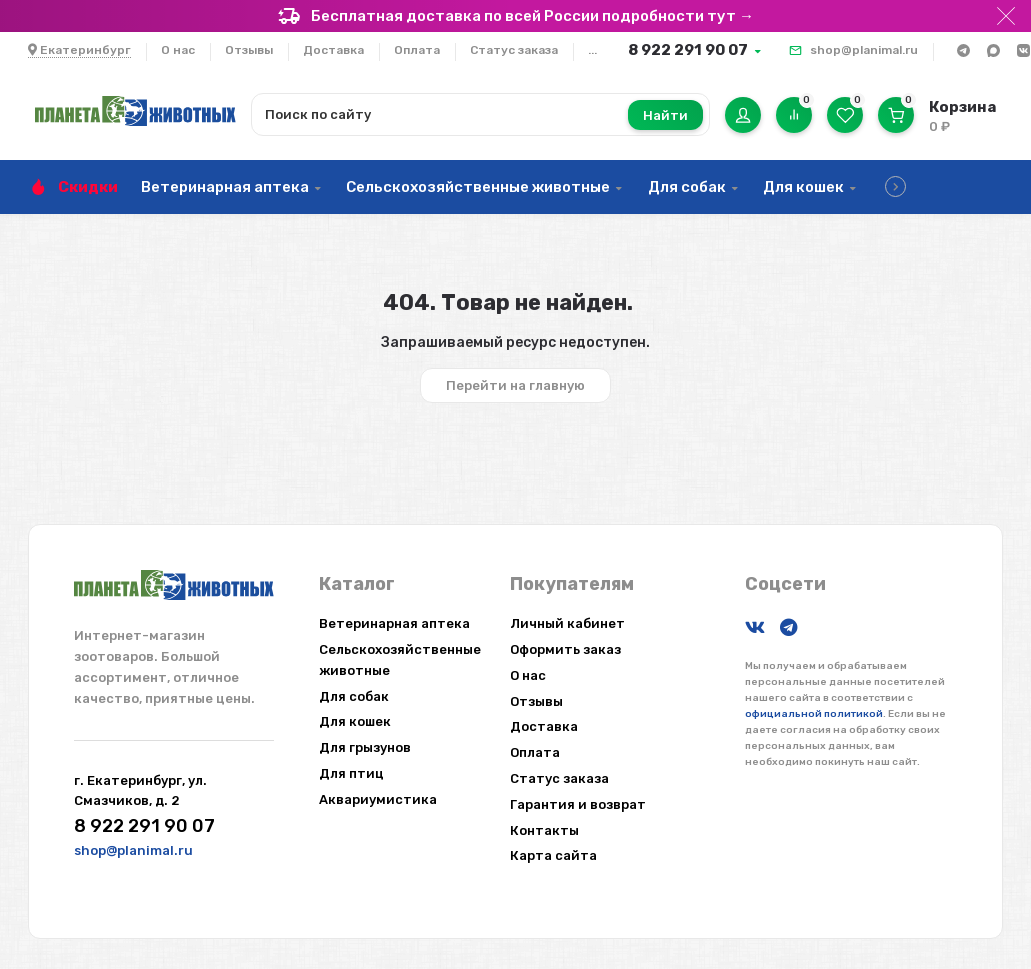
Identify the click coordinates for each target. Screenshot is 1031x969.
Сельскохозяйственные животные (478, 187)
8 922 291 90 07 (688, 50)
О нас (178, 50)
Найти (665, 115)
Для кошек (803, 187)
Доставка (333, 50)
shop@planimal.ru (864, 50)
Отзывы (249, 50)
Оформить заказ (565, 649)
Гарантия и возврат (578, 804)
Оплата (417, 50)
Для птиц (351, 773)
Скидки (88, 187)
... (592, 50)
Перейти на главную (515, 385)
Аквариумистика (378, 799)
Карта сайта (553, 855)
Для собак (687, 187)
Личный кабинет (567, 623)
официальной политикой (814, 714)
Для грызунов (365, 747)
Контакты (544, 830)
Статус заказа (514, 50)
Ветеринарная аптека (225, 187)
